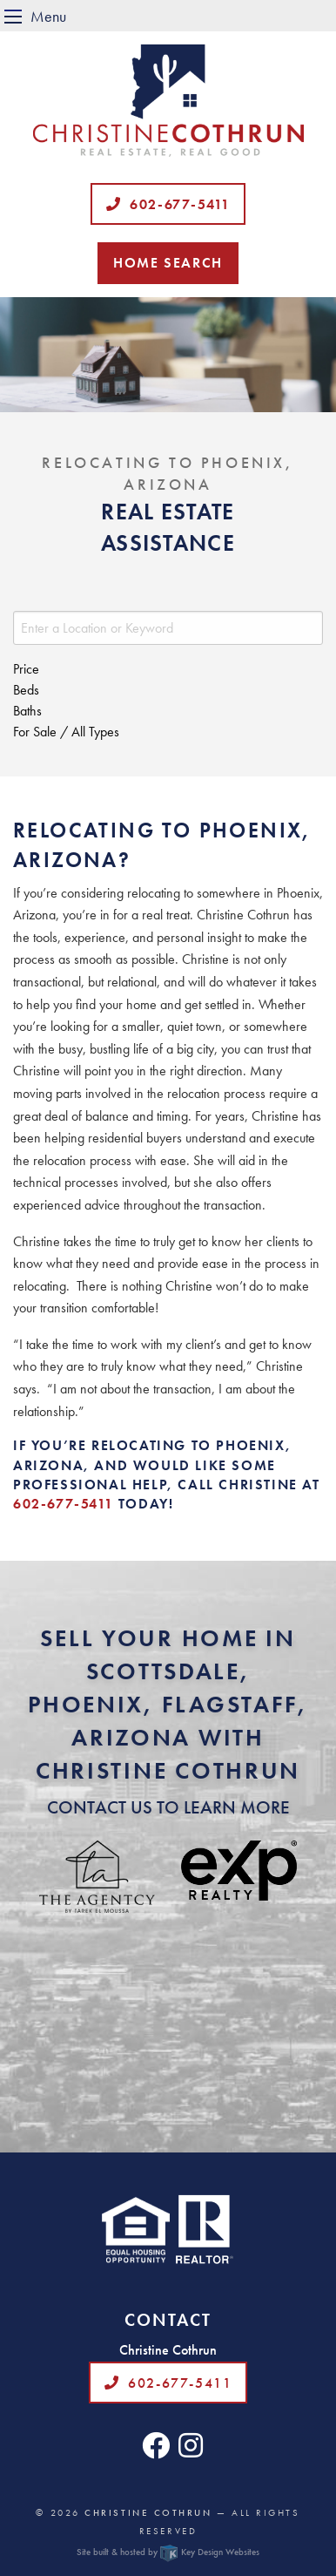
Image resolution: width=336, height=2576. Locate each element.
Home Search (168, 263)
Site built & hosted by (168, 2551)
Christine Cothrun (148, 2512)
